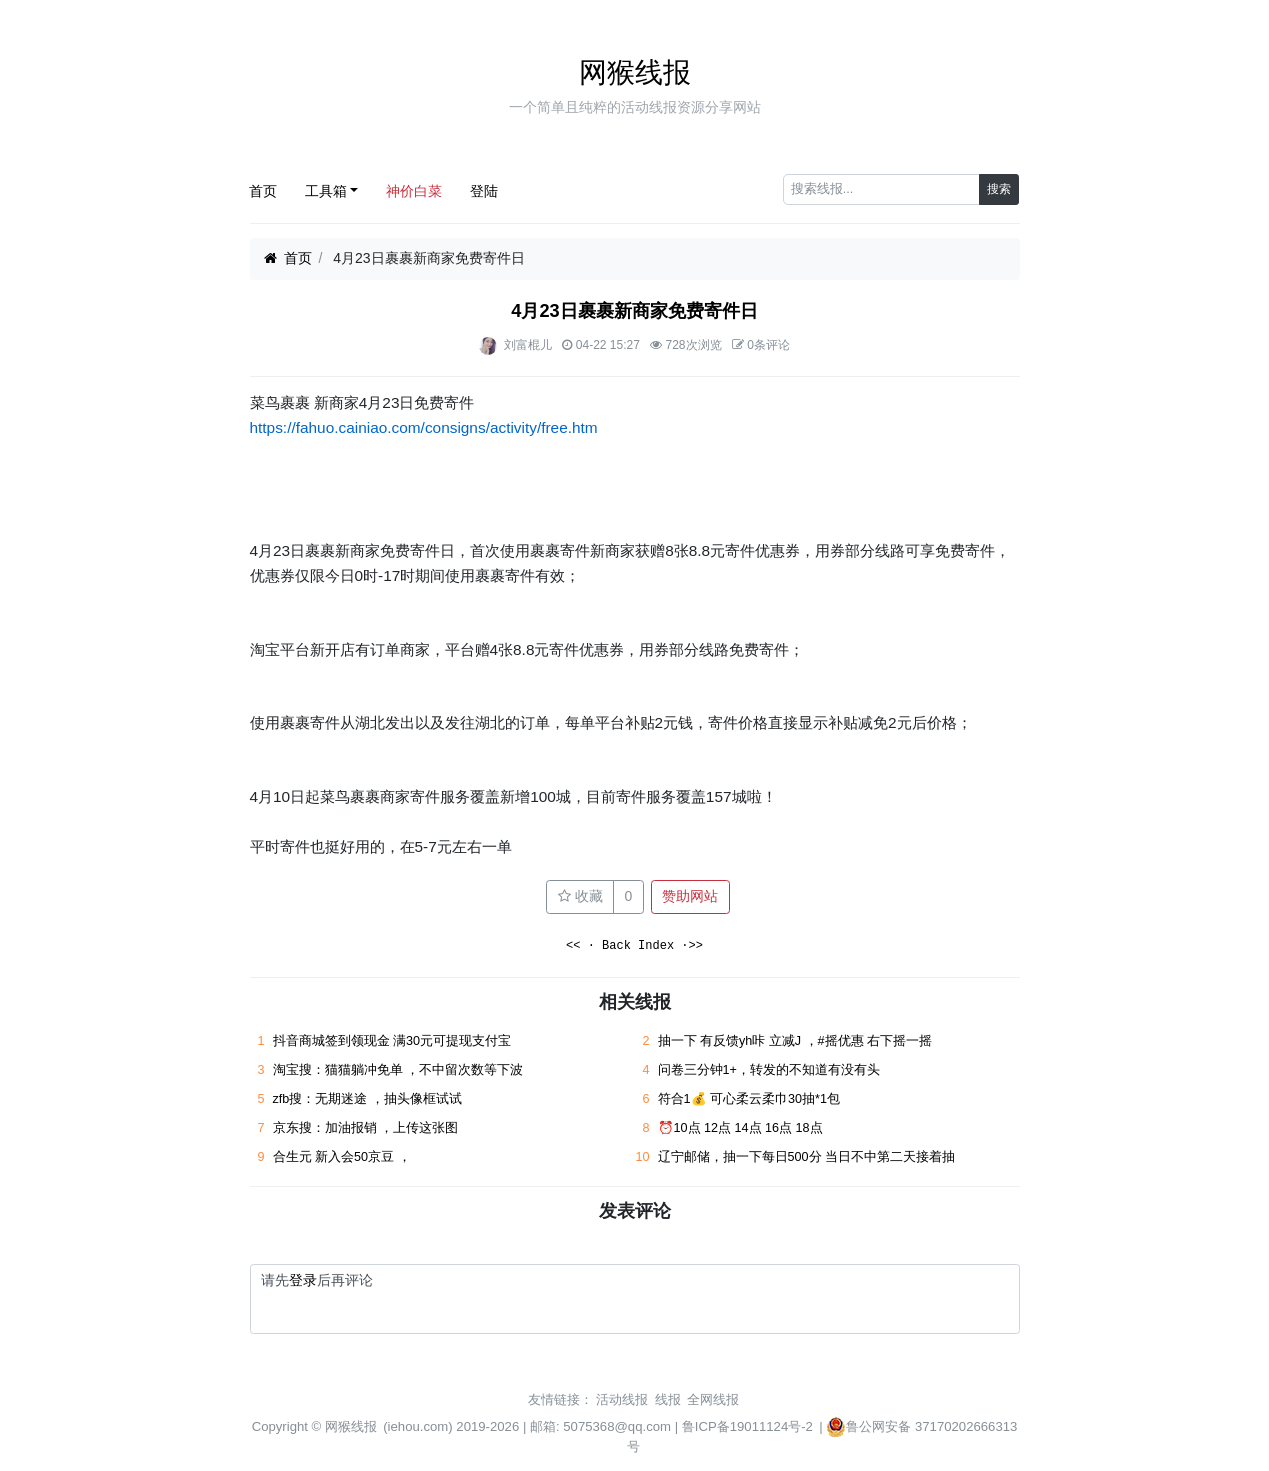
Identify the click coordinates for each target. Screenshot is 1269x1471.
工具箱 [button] (326, 191)
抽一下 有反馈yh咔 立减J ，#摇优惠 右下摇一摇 (795, 1041)
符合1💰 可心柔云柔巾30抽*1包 (749, 1099)
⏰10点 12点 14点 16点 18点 (740, 1128)
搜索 (999, 189)
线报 (668, 1399)
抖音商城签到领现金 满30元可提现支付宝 (392, 1041)
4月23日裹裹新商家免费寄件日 (634, 311)
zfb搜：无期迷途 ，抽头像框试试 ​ (369, 1099)
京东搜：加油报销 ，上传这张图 (366, 1128)
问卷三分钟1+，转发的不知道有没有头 (769, 1070)
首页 (263, 191)
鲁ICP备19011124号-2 (747, 1426)
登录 (303, 1280)
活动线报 (622, 1399)
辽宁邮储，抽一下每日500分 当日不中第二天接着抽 (807, 1157)
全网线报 (713, 1399)
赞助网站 (690, 896)
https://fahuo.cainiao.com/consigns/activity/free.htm (424, 427)
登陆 (484, 191)
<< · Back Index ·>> (634, 946)
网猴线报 (635, 72)
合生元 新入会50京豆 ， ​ (344, 1157)
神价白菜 (414, 191)
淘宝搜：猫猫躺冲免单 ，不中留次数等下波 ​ (400, 1070)
